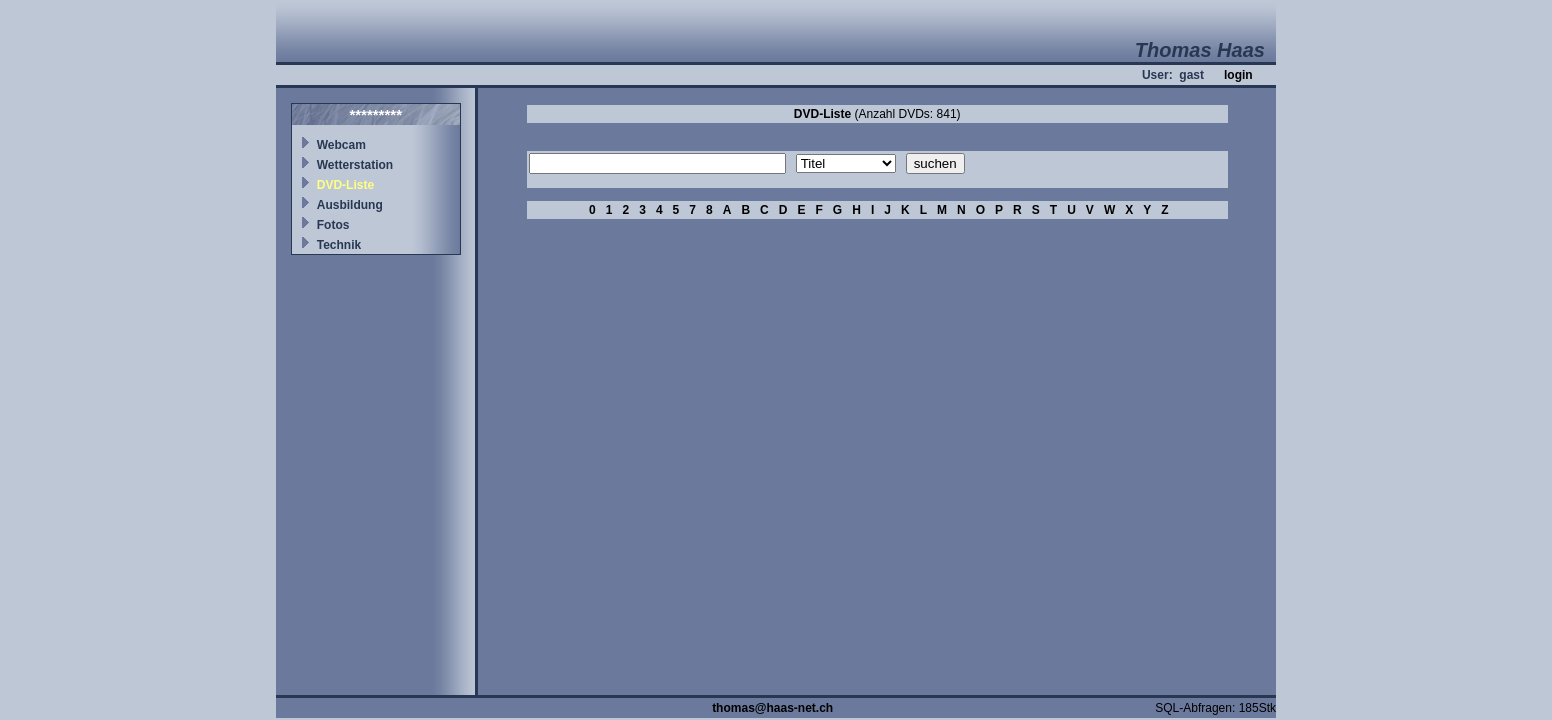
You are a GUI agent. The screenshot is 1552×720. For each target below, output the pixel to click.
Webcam (341, 145)
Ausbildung (350, 205)
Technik (339, 245)
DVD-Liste (345, 185)
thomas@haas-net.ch (772, 708)
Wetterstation (355, 165)
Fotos (333, 225)
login (1238, 75)
